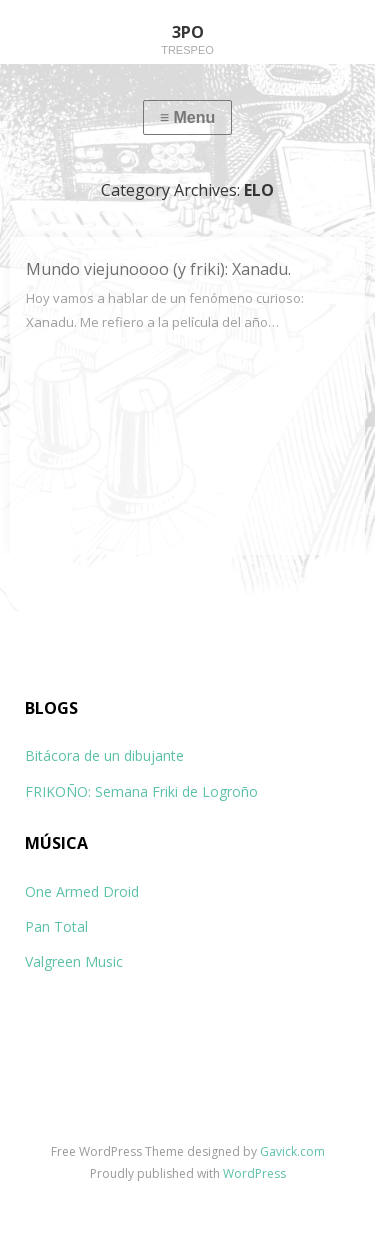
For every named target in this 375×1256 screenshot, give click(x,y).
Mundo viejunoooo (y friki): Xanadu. (158, 269)
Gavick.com (292, 1151)
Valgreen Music (74, 961)
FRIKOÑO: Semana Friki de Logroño (141, 791)
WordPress (254, 1173)
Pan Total (56, 926)
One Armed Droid (82, 891)
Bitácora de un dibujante (104, 755)
